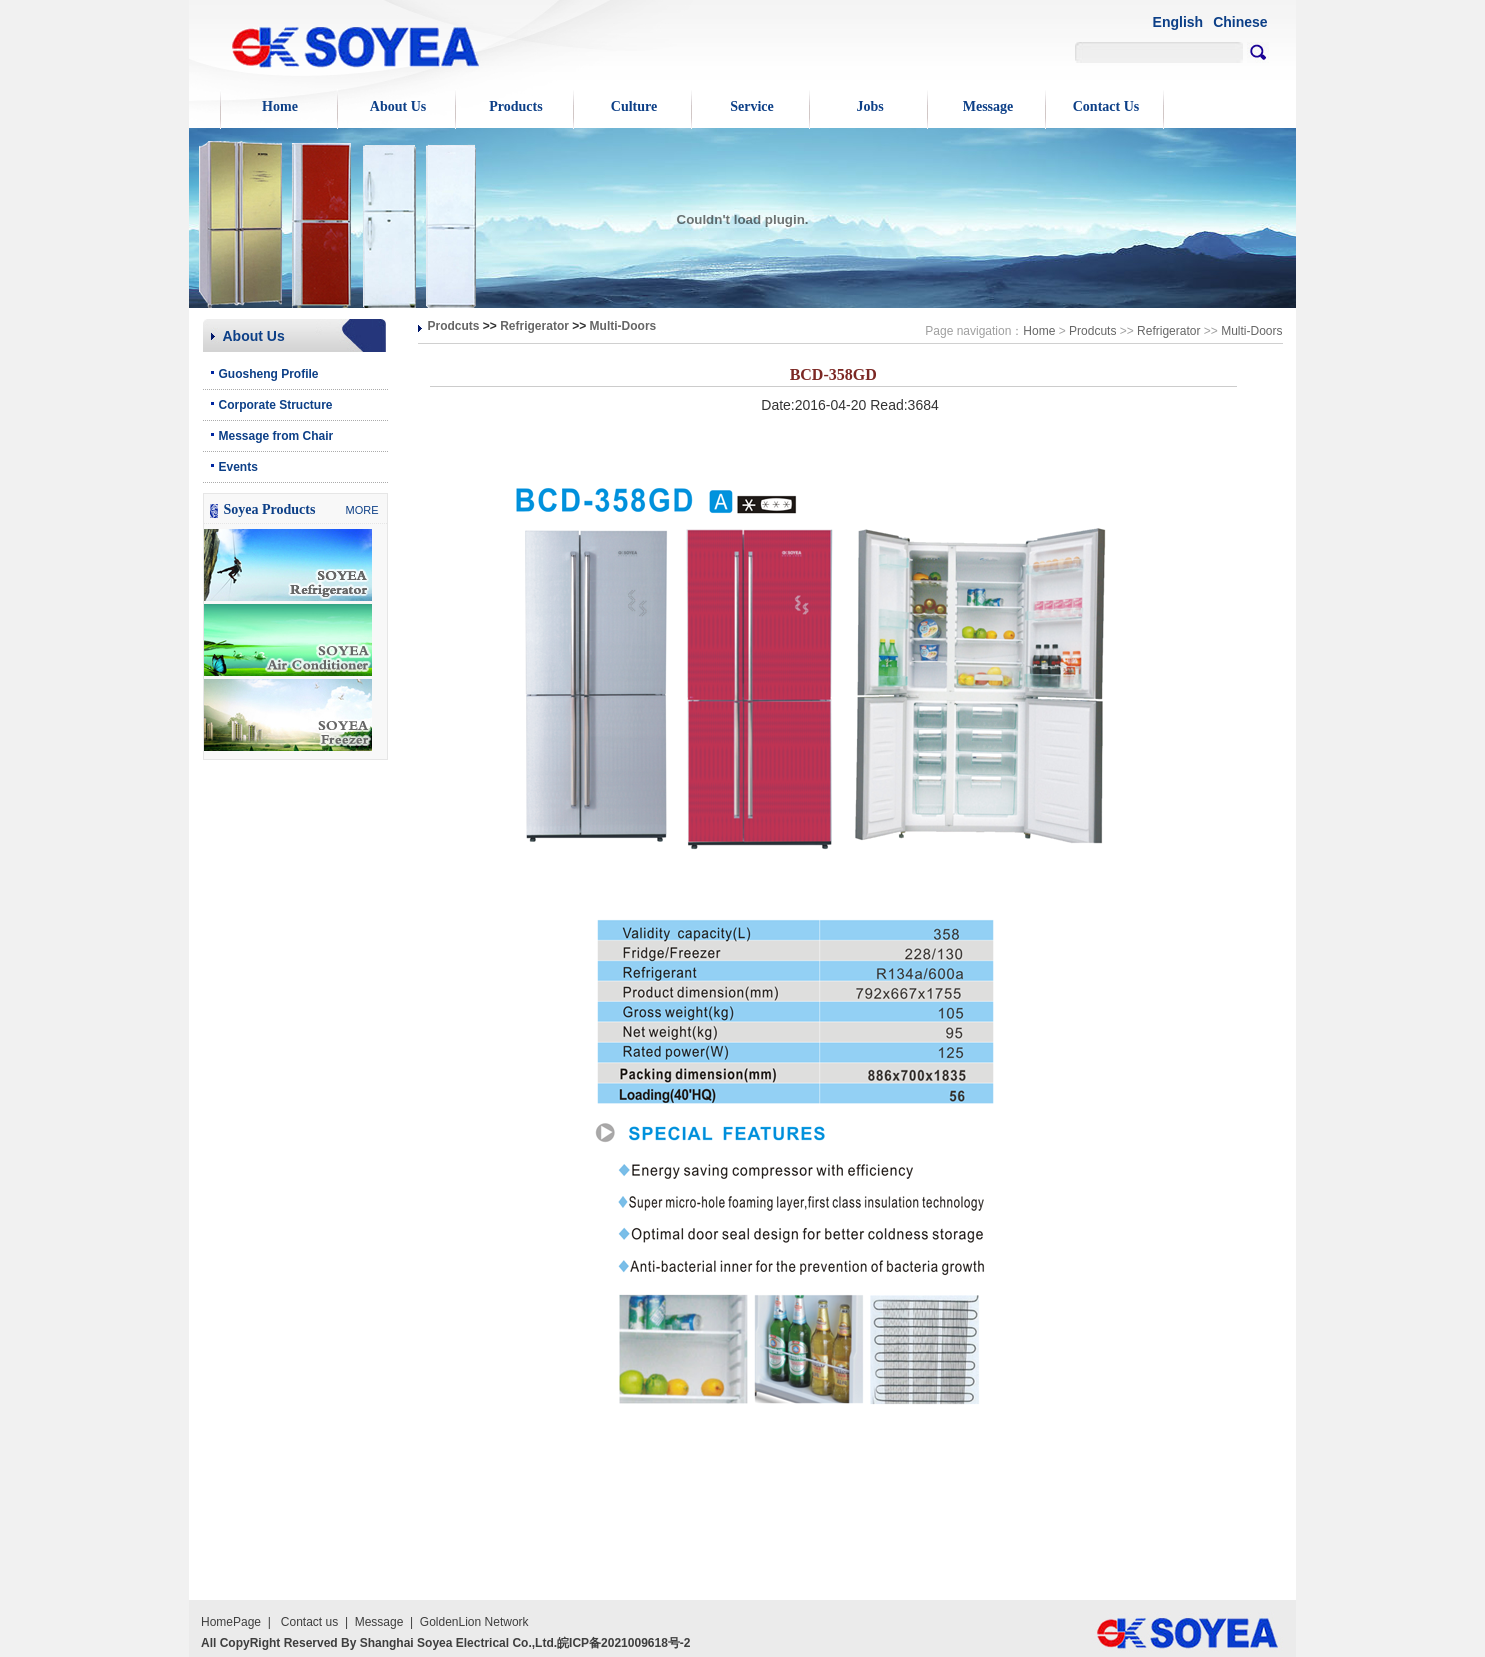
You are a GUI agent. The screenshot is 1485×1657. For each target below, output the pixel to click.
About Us (398, 106)
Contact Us (1106, 106)
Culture (634, 106)
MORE (362, 510)
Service (752, 106)
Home (280, 106)
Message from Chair (276, 436)
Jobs (869, 106)
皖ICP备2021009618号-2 (623, 1643)
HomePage (231, 1622)
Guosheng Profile (269, 374)
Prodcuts (454, 326)
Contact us (309, 1622)
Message (988, 106)
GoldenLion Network (474, 1622)
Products (515, 106)
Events (238, 467)
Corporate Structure (276, 405)
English (1178, 22)
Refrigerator (534, 326)
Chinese (1240, 22)
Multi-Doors (623, 326)
